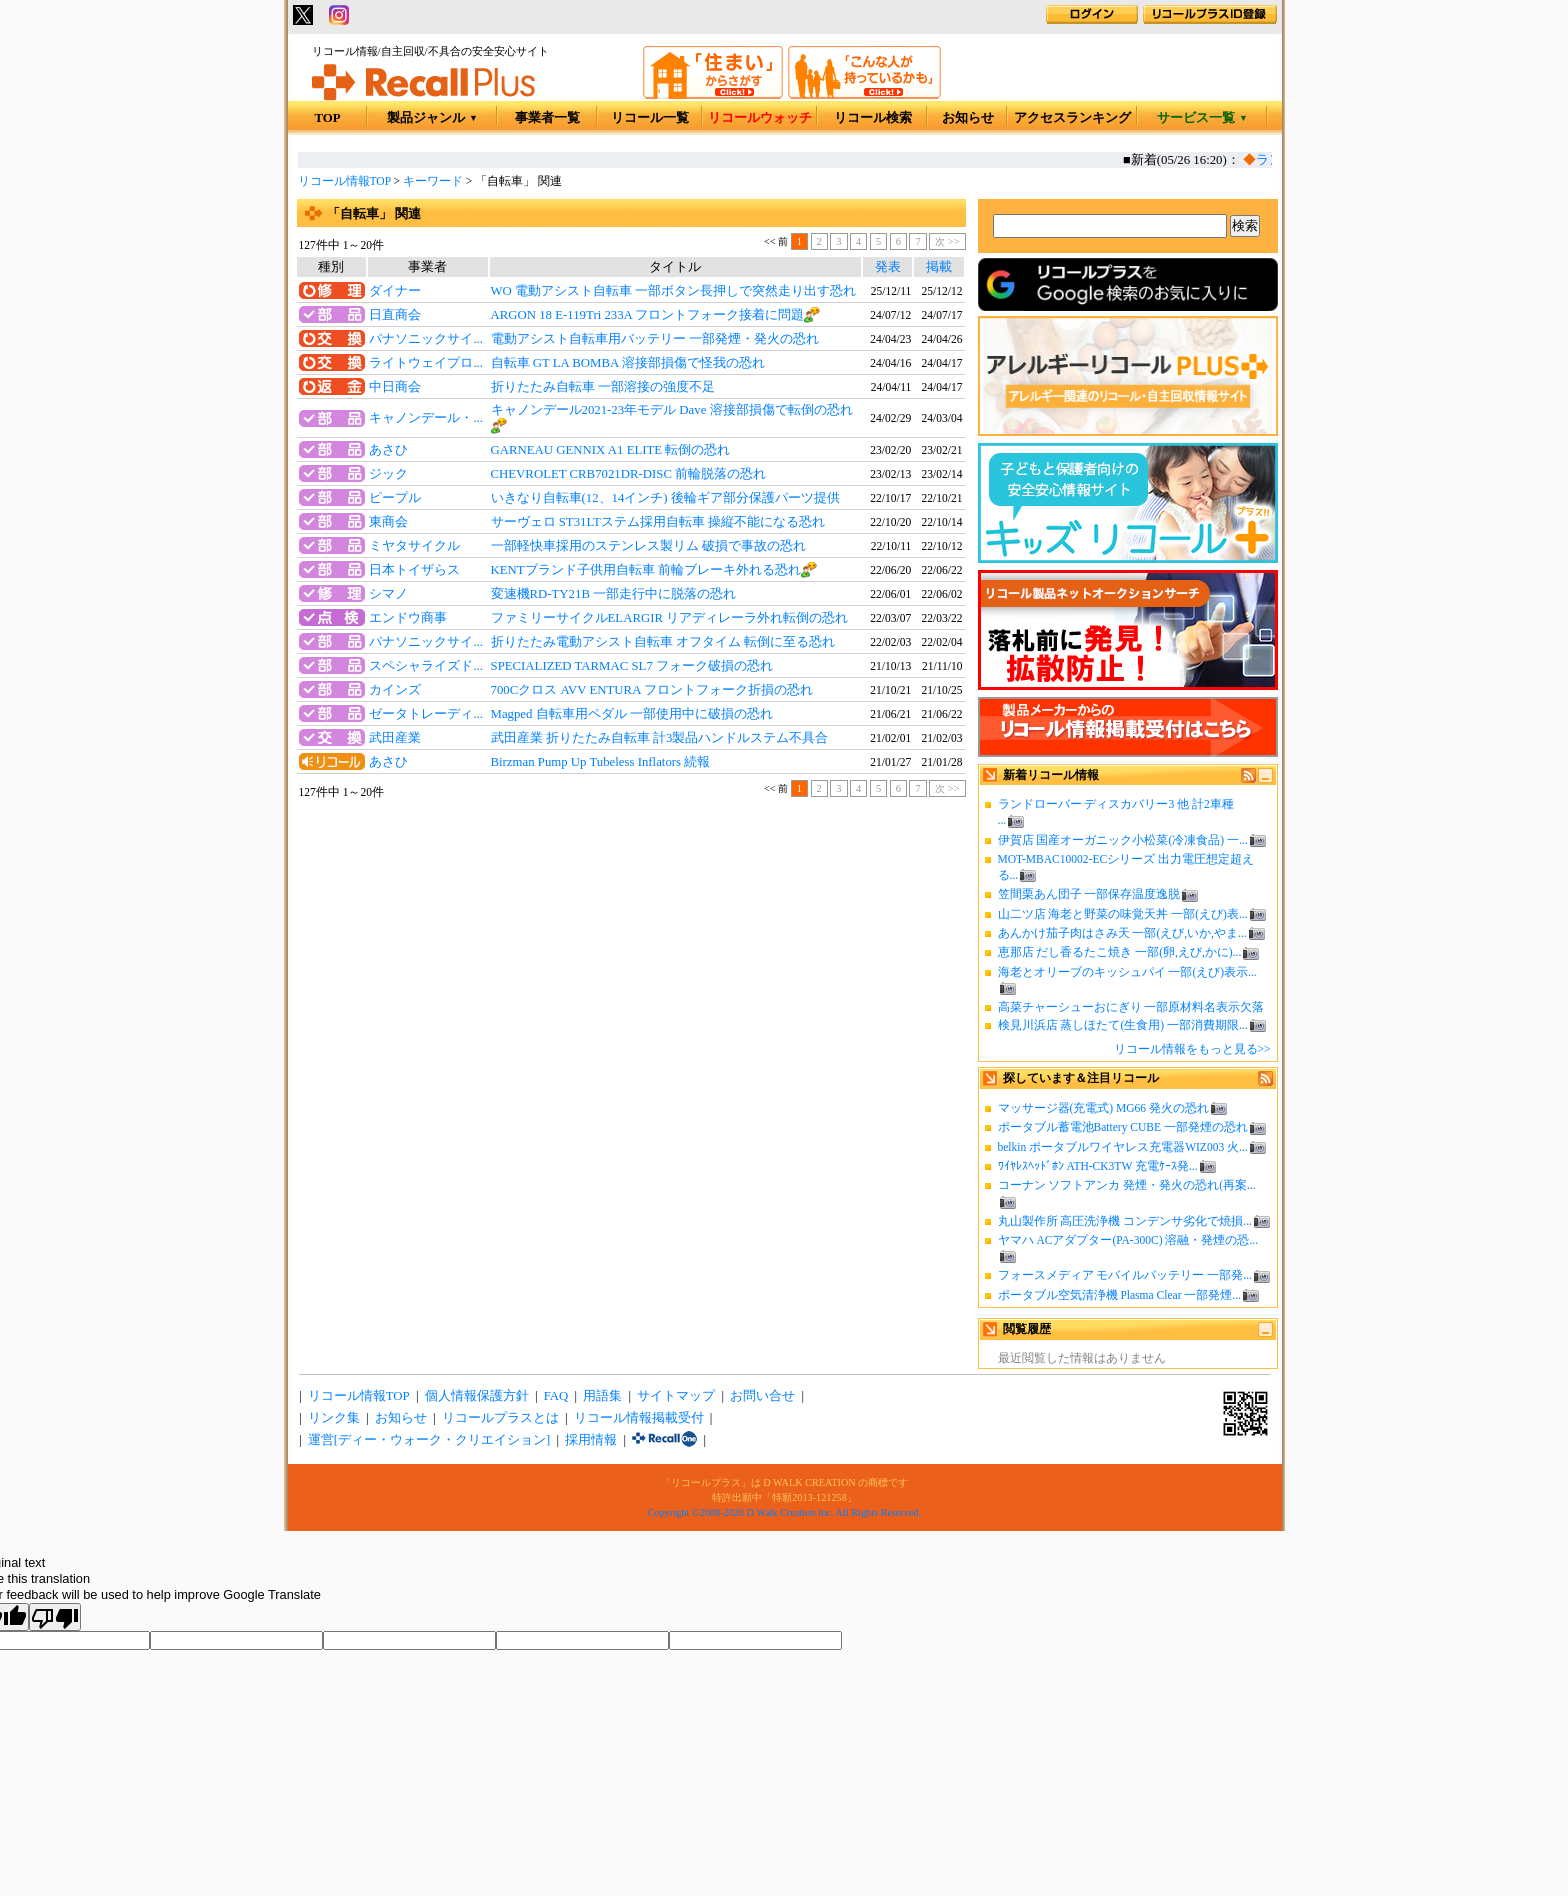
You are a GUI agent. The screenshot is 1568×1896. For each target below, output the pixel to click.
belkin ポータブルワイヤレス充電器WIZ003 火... (1123, 1147)
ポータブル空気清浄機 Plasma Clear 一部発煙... (1119, 1295)
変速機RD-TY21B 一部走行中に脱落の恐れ (614, 594)
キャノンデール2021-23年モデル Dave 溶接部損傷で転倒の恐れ (672, 410)
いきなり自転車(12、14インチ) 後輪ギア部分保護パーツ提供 (665, 498)
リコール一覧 (650, 118)
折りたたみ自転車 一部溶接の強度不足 (603, 387)
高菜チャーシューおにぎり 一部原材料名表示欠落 (1131, 1007)
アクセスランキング (1072, 118)
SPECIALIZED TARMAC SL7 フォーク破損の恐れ (632, 666)
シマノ (388, 594)
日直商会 (395, 315)
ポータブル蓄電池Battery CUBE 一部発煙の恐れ (1123, 1127)
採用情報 (591, 1440)
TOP (327, 118)
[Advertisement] (631, 966)
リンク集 (334, 1418)
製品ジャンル (432, 118)
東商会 (388, 522)
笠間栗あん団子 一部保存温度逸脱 (1089, 894)
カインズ (395, 690)
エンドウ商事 (408, 618)
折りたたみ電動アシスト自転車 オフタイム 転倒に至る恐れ (663, 642)
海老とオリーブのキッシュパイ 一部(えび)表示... (1127, 972)
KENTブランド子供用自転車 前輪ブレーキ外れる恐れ (646, 570)
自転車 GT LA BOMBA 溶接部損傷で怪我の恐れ (628, 363)
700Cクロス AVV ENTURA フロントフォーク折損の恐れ (652, 690)
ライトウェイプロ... (426, 363)
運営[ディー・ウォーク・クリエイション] (429, 1440)
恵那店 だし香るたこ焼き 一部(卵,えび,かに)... (1120, 952)
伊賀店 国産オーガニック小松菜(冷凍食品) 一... (1123, 840)
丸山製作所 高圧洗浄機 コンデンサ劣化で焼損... (1125, 1221)
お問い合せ (762, 1396)
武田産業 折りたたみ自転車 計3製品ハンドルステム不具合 (660, 738)
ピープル (395, 498)
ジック (388, 474)
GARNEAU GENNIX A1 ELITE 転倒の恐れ (611, 450)
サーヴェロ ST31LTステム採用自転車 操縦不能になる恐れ (658, 522)
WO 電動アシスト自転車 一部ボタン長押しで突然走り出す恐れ (674, 291)
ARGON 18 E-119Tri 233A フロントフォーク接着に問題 (648, 315)
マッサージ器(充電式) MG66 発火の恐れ (1104, 1108)
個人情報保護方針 (477, 1396)
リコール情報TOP (344, 181)
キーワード (433, 181)
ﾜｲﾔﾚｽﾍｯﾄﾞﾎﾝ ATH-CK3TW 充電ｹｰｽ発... (1098, 1166)
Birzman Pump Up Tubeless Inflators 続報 (601, 762)
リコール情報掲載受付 (639, 1418)
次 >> (947, 241)
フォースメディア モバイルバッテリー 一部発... (1125, 1275)
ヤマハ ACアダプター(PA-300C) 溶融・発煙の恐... (1128, 1240)
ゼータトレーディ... (426, 714)
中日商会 (395, 387)
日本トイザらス (414, 570)
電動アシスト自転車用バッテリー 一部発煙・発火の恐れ (655, 339)
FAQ (556, 1396)
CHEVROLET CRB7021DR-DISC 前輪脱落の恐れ (629, 474)
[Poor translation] (55, 1617)
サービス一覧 (1202, 118)
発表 (888, 267)
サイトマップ (676, 1396)
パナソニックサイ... (426, 339)
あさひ (388, 450)
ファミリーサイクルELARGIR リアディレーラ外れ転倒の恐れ (670, 618)
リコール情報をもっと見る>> (1192, 1049)
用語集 (602, 1396)
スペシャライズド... (426, 666)
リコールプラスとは (500, 1418)
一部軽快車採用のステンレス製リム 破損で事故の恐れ (648, 546)
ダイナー (395, 291)
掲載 (939, 267)
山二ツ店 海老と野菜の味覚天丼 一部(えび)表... (1123, 914)
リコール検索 (873, 118)
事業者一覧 (547, 118)
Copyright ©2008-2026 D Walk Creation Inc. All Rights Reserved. (784, 1512)
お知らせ (968, 118)
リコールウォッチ (760, 118)
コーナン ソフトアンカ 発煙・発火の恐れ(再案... (1127, 1185)
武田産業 (395, 738)
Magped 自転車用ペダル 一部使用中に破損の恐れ (632, 714)
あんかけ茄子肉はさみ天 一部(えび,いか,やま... (1122, 933)
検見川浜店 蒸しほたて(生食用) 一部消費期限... (1123, 1025)
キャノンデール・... (426, 418)
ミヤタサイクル (414, 546)
